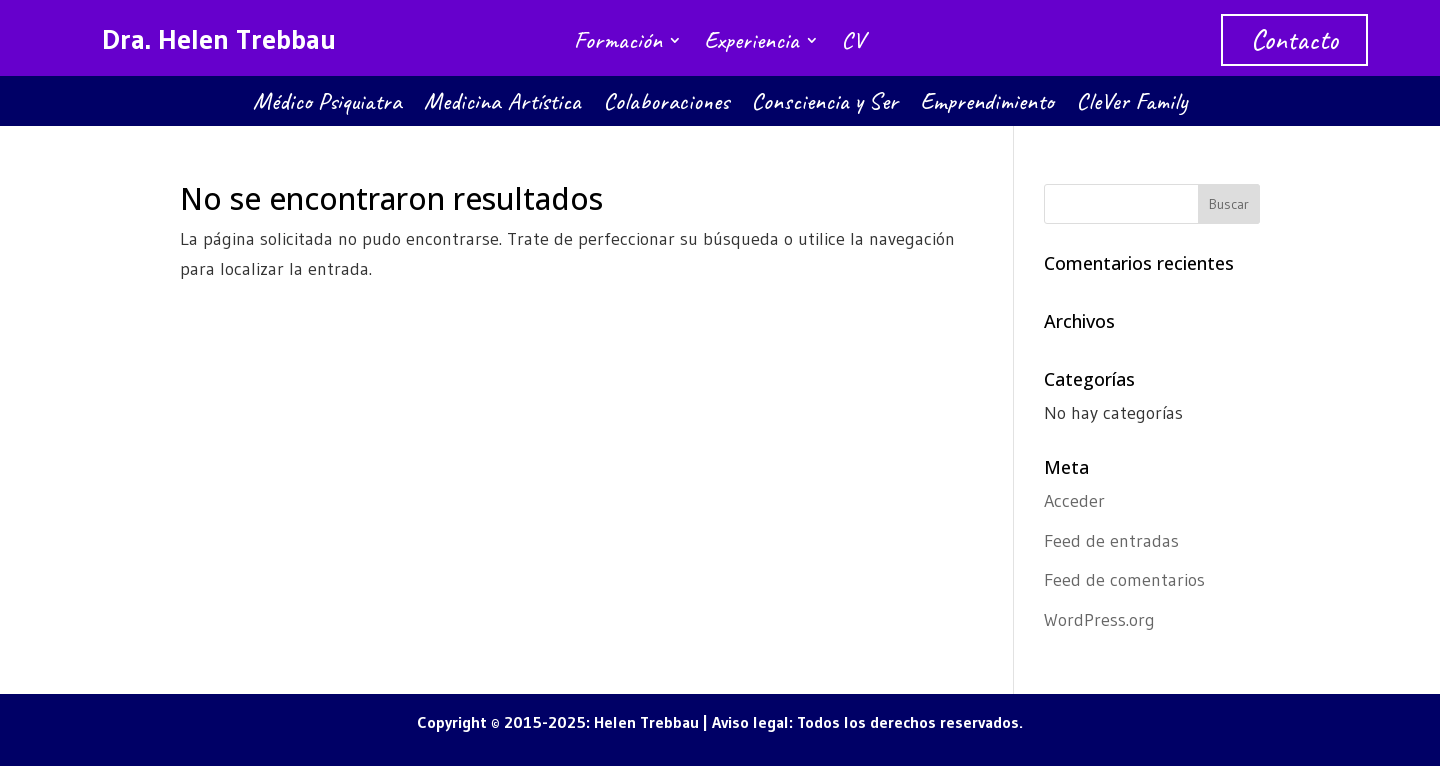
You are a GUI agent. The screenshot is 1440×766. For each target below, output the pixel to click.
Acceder (1074, 501)
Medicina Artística (502, 105)
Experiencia (751, 44)
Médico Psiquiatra (327, 105)
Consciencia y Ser (824, 105)
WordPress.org (1099, 620)
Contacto (1294, 39)
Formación (618, 44)
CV (853, 44)
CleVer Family (1131, 105)
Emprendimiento (987, 105)
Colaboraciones (666, 105)
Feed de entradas (1111, 541)
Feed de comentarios (1124, 580)
